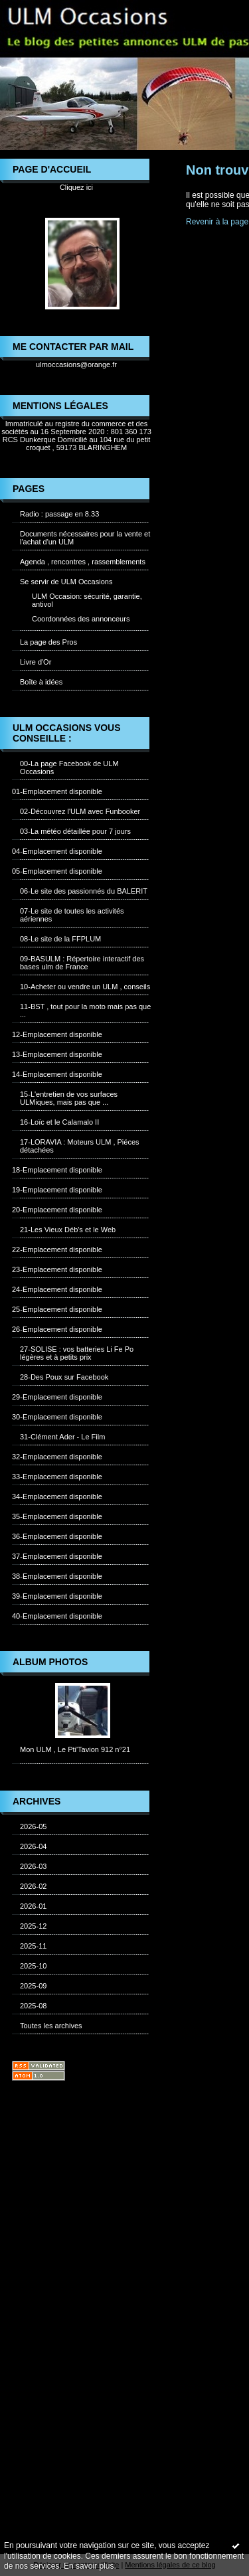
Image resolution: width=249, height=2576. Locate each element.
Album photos (50, 1661)
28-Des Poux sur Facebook (64, 1377)
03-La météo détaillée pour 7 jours (75, 831)
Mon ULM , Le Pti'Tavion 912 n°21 (75, 1749)
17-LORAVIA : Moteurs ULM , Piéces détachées (79, 1146)
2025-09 (33, 1986)
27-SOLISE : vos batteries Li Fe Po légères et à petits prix (76, 1353)
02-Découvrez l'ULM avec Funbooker (80, 811)
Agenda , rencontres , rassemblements (82, 562)
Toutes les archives (51, 2026)
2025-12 (33, 1926)
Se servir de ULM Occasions (66, 582)
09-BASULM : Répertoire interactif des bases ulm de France (82, 963)
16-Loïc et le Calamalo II (59, 1122)
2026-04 (33, 1846)
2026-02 (33, 1886)
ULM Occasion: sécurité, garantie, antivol (87, 600)
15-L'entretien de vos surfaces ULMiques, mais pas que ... (69, 1098)
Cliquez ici (76, 187)
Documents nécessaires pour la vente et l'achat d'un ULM (85, 538)
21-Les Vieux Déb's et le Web (68, 1230)
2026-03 (33, 1866)
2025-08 (33, 2006)
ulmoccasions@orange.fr (76, 364)
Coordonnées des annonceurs (80, 619)
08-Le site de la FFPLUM (60, 939)
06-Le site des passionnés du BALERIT (83, 891)
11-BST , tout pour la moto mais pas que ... (85, 1010)
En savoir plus (89, 2566)
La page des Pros (48, 642)
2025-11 (33, 1946)
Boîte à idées (41, 682)
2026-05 (33, 1826)
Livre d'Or (35, 662)
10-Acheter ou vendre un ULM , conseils (85, 987)
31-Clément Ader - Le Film (62, 1437)
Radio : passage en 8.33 (59, 514)
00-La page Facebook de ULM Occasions (69, 767)
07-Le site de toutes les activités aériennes (72, 915)
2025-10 (33, 1966)
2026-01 (33, 1906)
